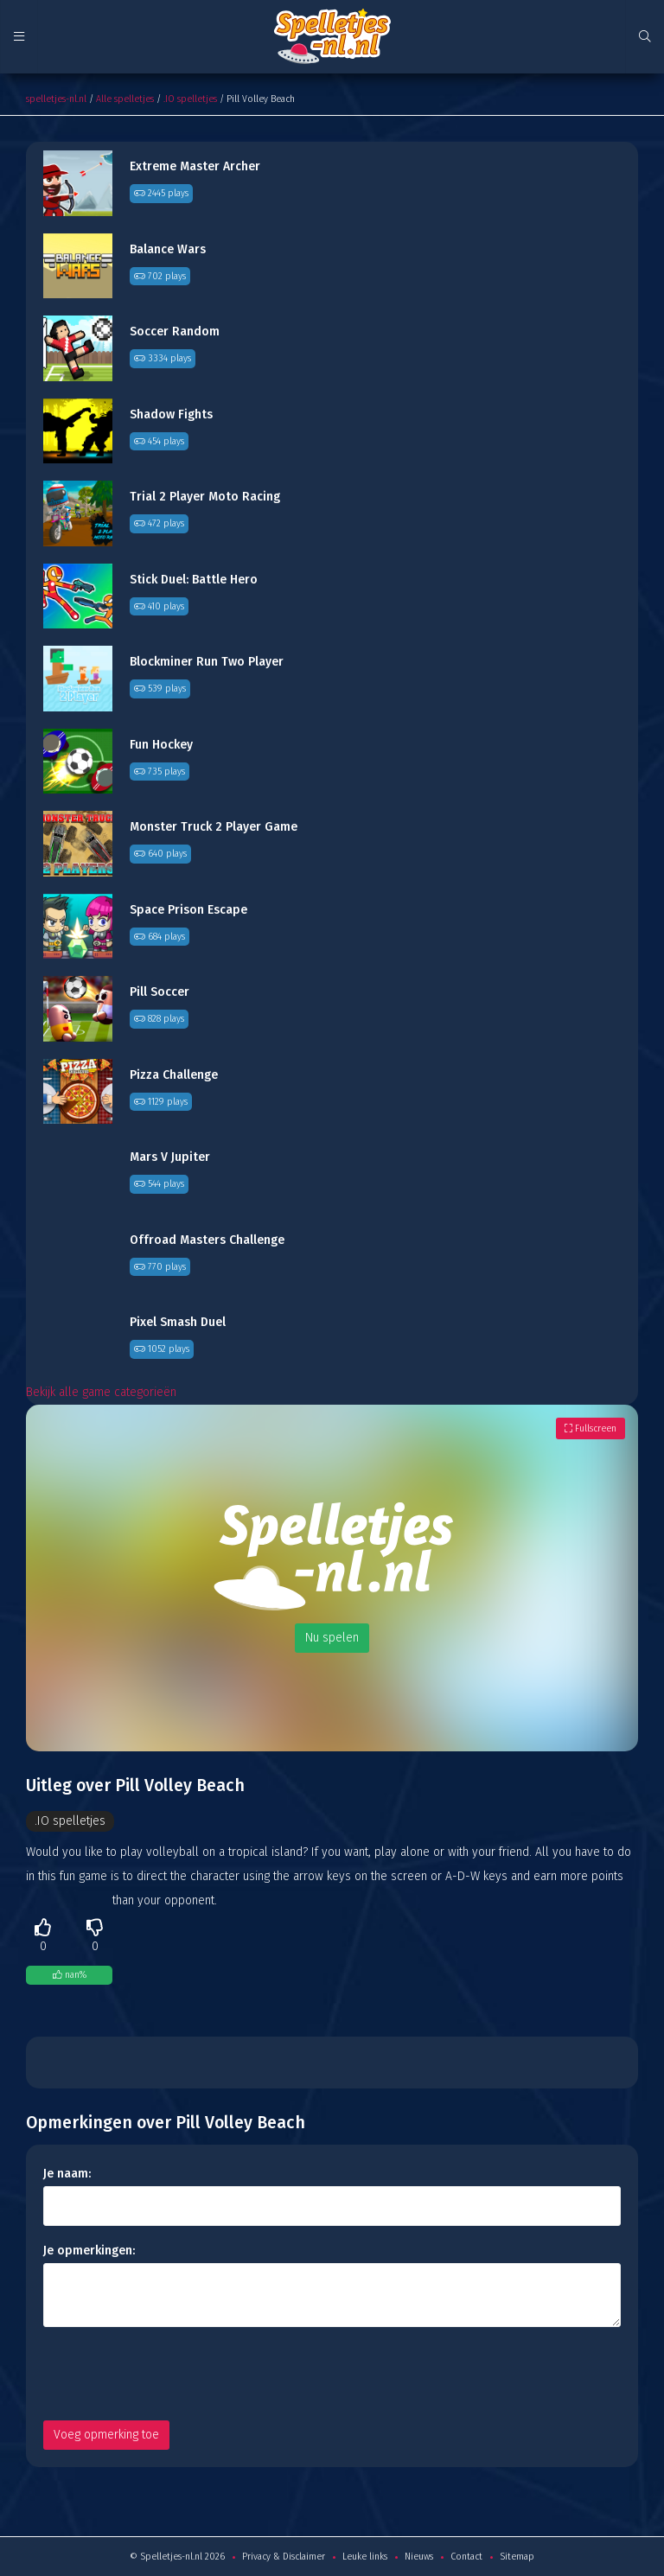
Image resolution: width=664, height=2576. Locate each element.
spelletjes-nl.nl (56, 99)
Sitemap (517, 2556)
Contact (466, 2556)
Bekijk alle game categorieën (101, 1392)
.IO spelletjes (190, 99)
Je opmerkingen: (89, 2250)
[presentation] (174, 2373)
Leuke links (364, 2556)
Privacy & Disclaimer (283, 2556)
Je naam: (67, 2173)
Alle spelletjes (125, 99)
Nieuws (419, 2556)
